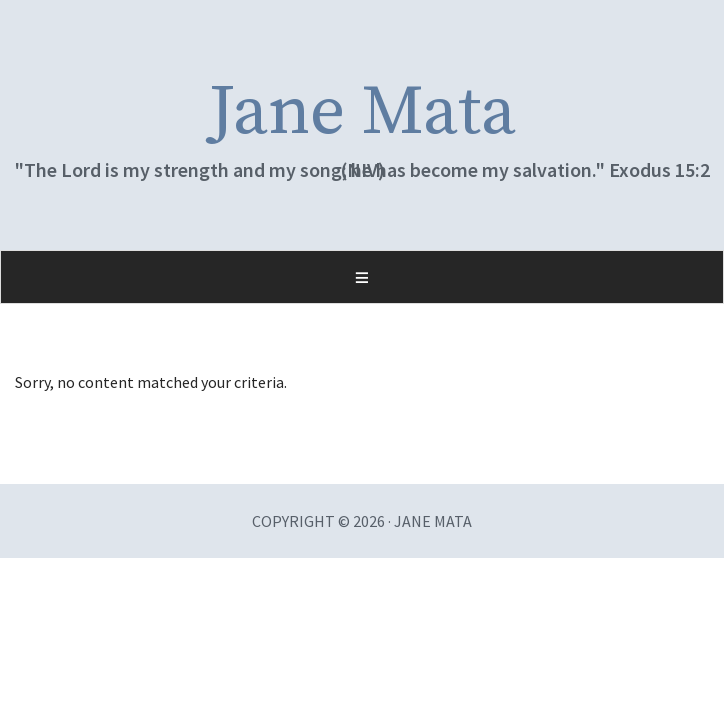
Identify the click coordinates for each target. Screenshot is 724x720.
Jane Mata (362, 112)
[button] (362, 277)
